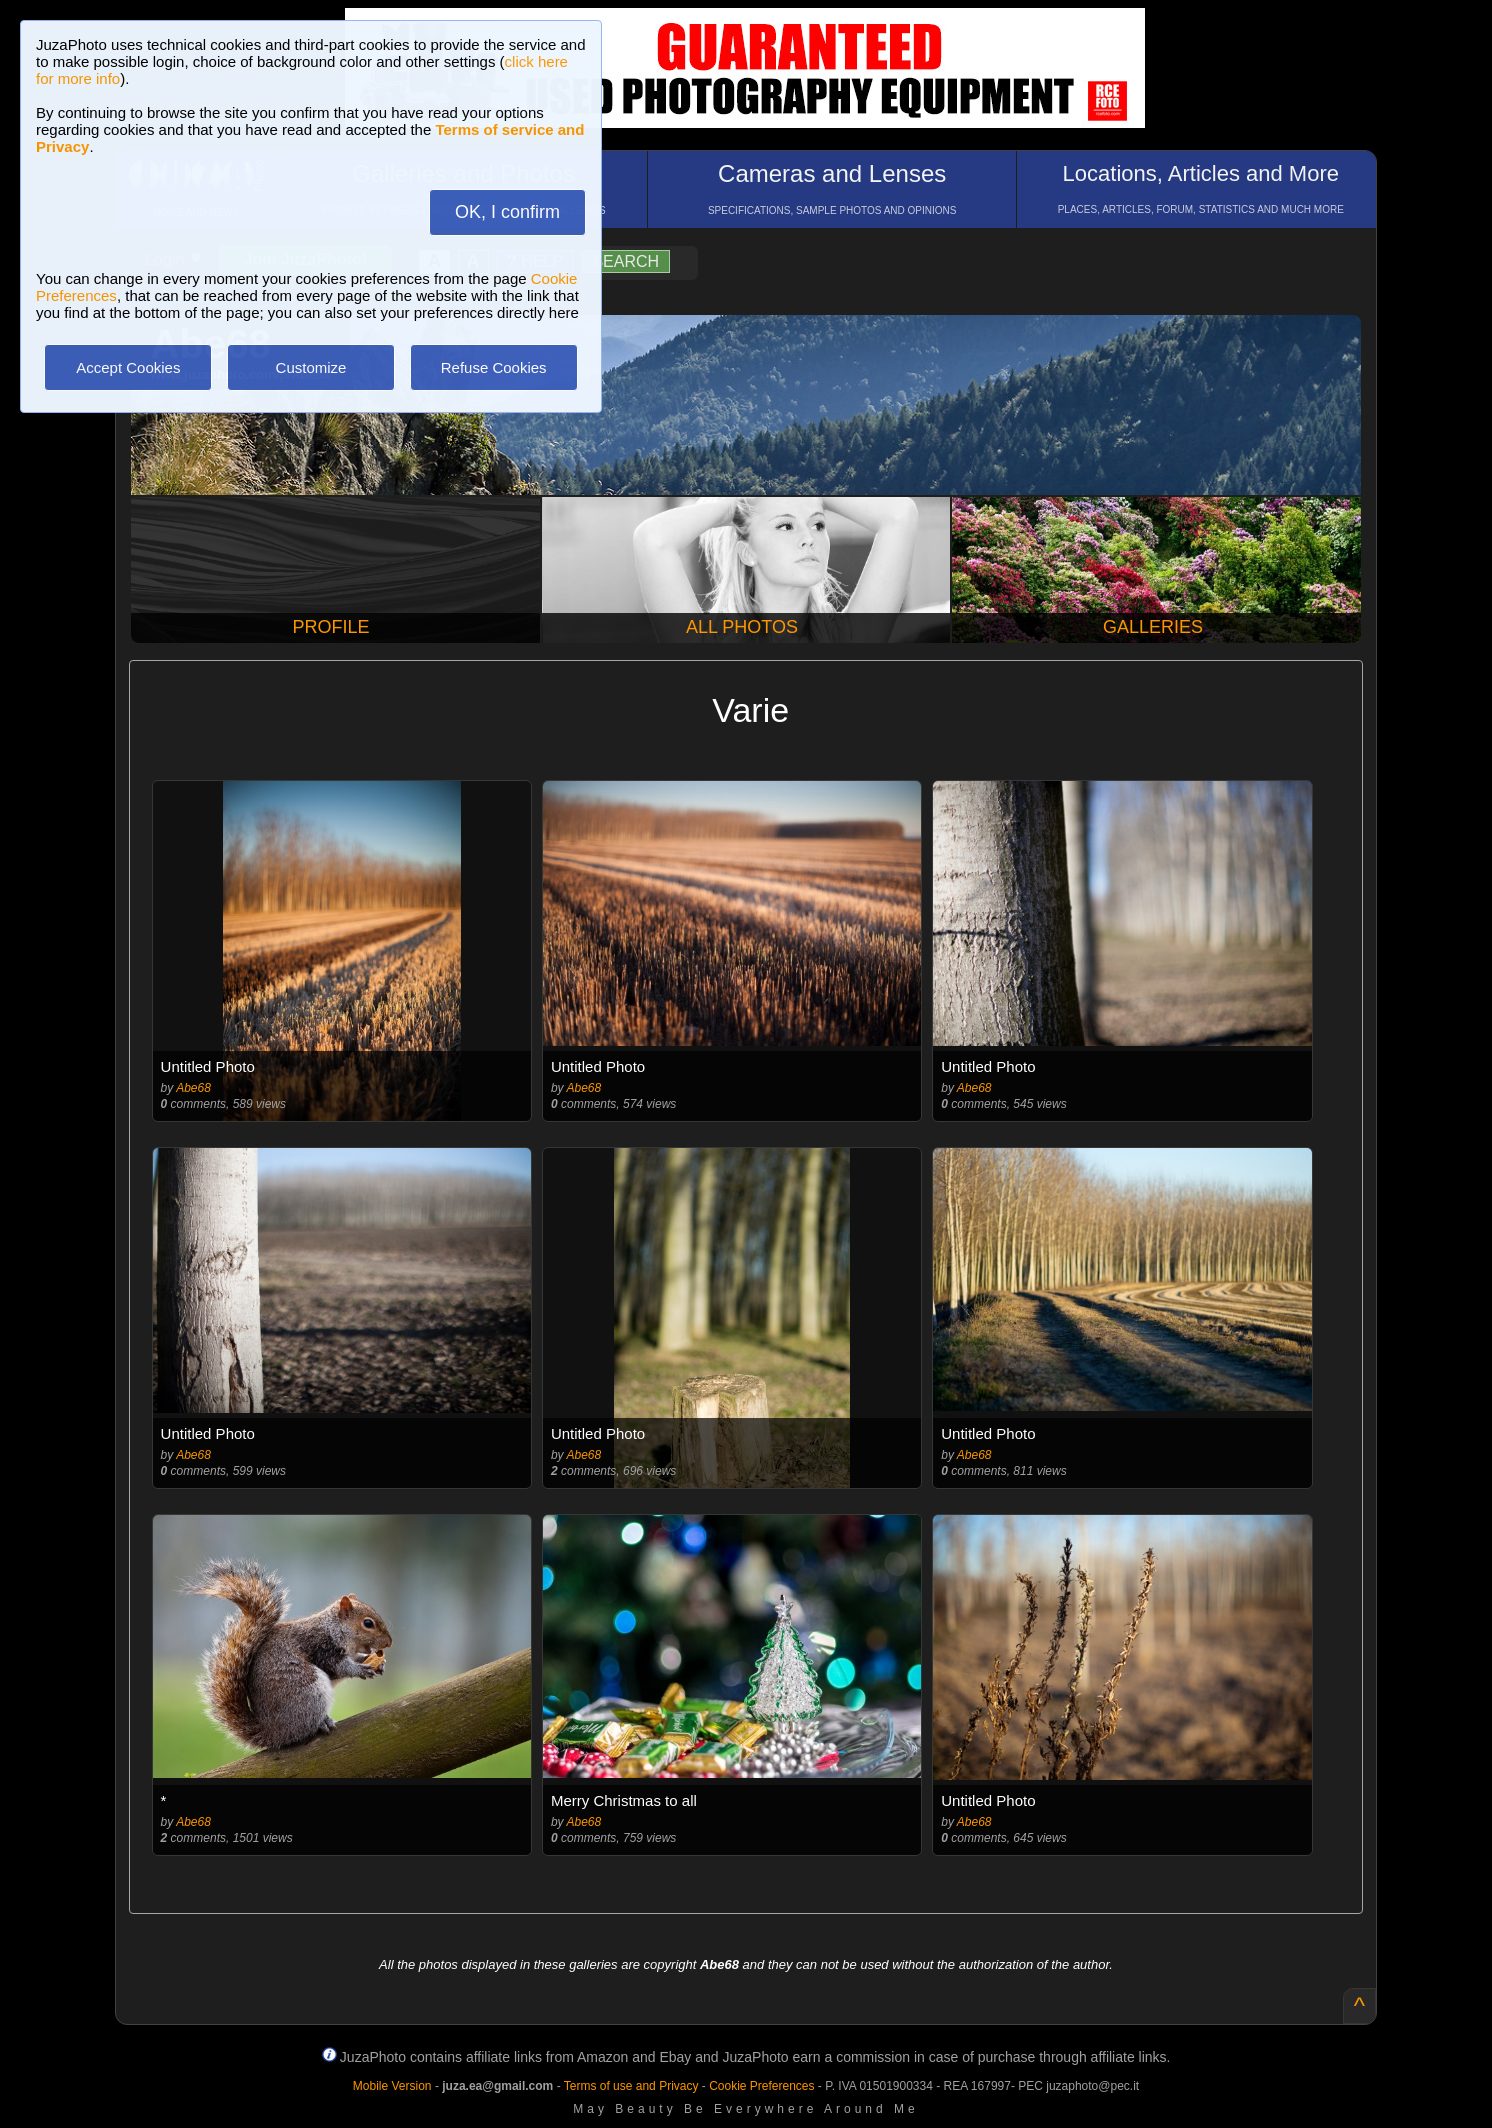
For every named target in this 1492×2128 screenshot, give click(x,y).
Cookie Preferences (761, 2086)
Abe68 (193, 1088)
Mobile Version (392, 2086)
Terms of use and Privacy (631, 2086)
